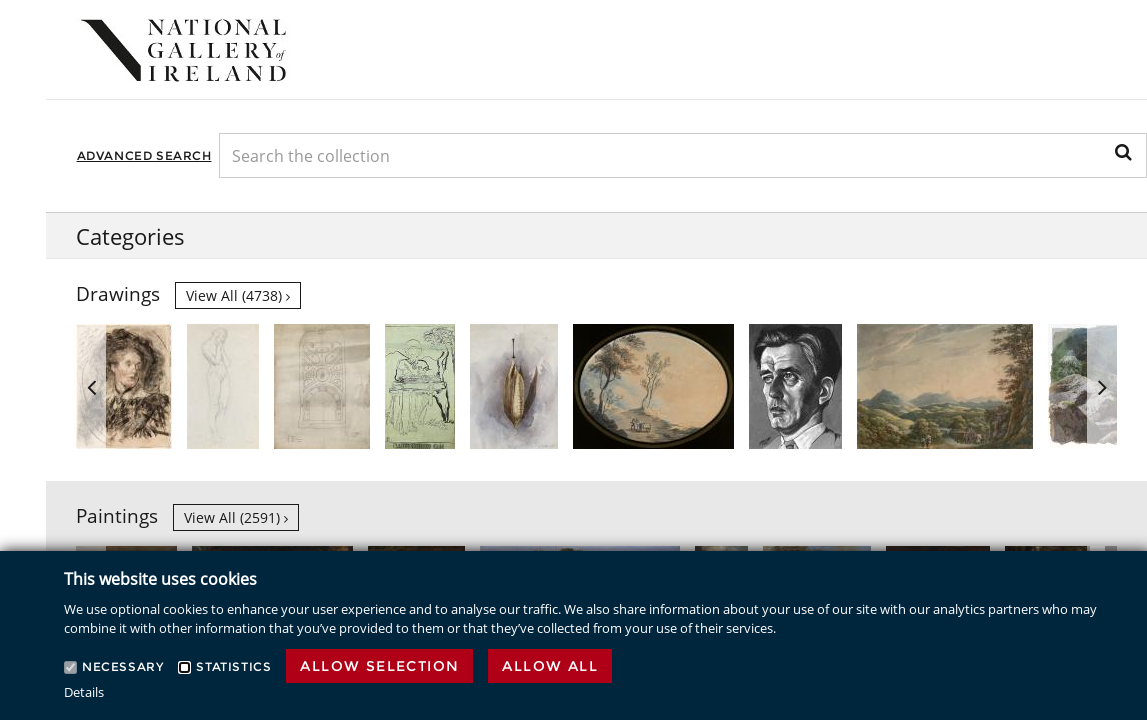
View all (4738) (238, 295)
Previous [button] (91, 386)
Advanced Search (144, 155)
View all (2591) (236, 517)
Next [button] (1102, 386)
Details (84, 692)
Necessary (122, 666)
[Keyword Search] (683, 155)
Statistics (233, 666)
